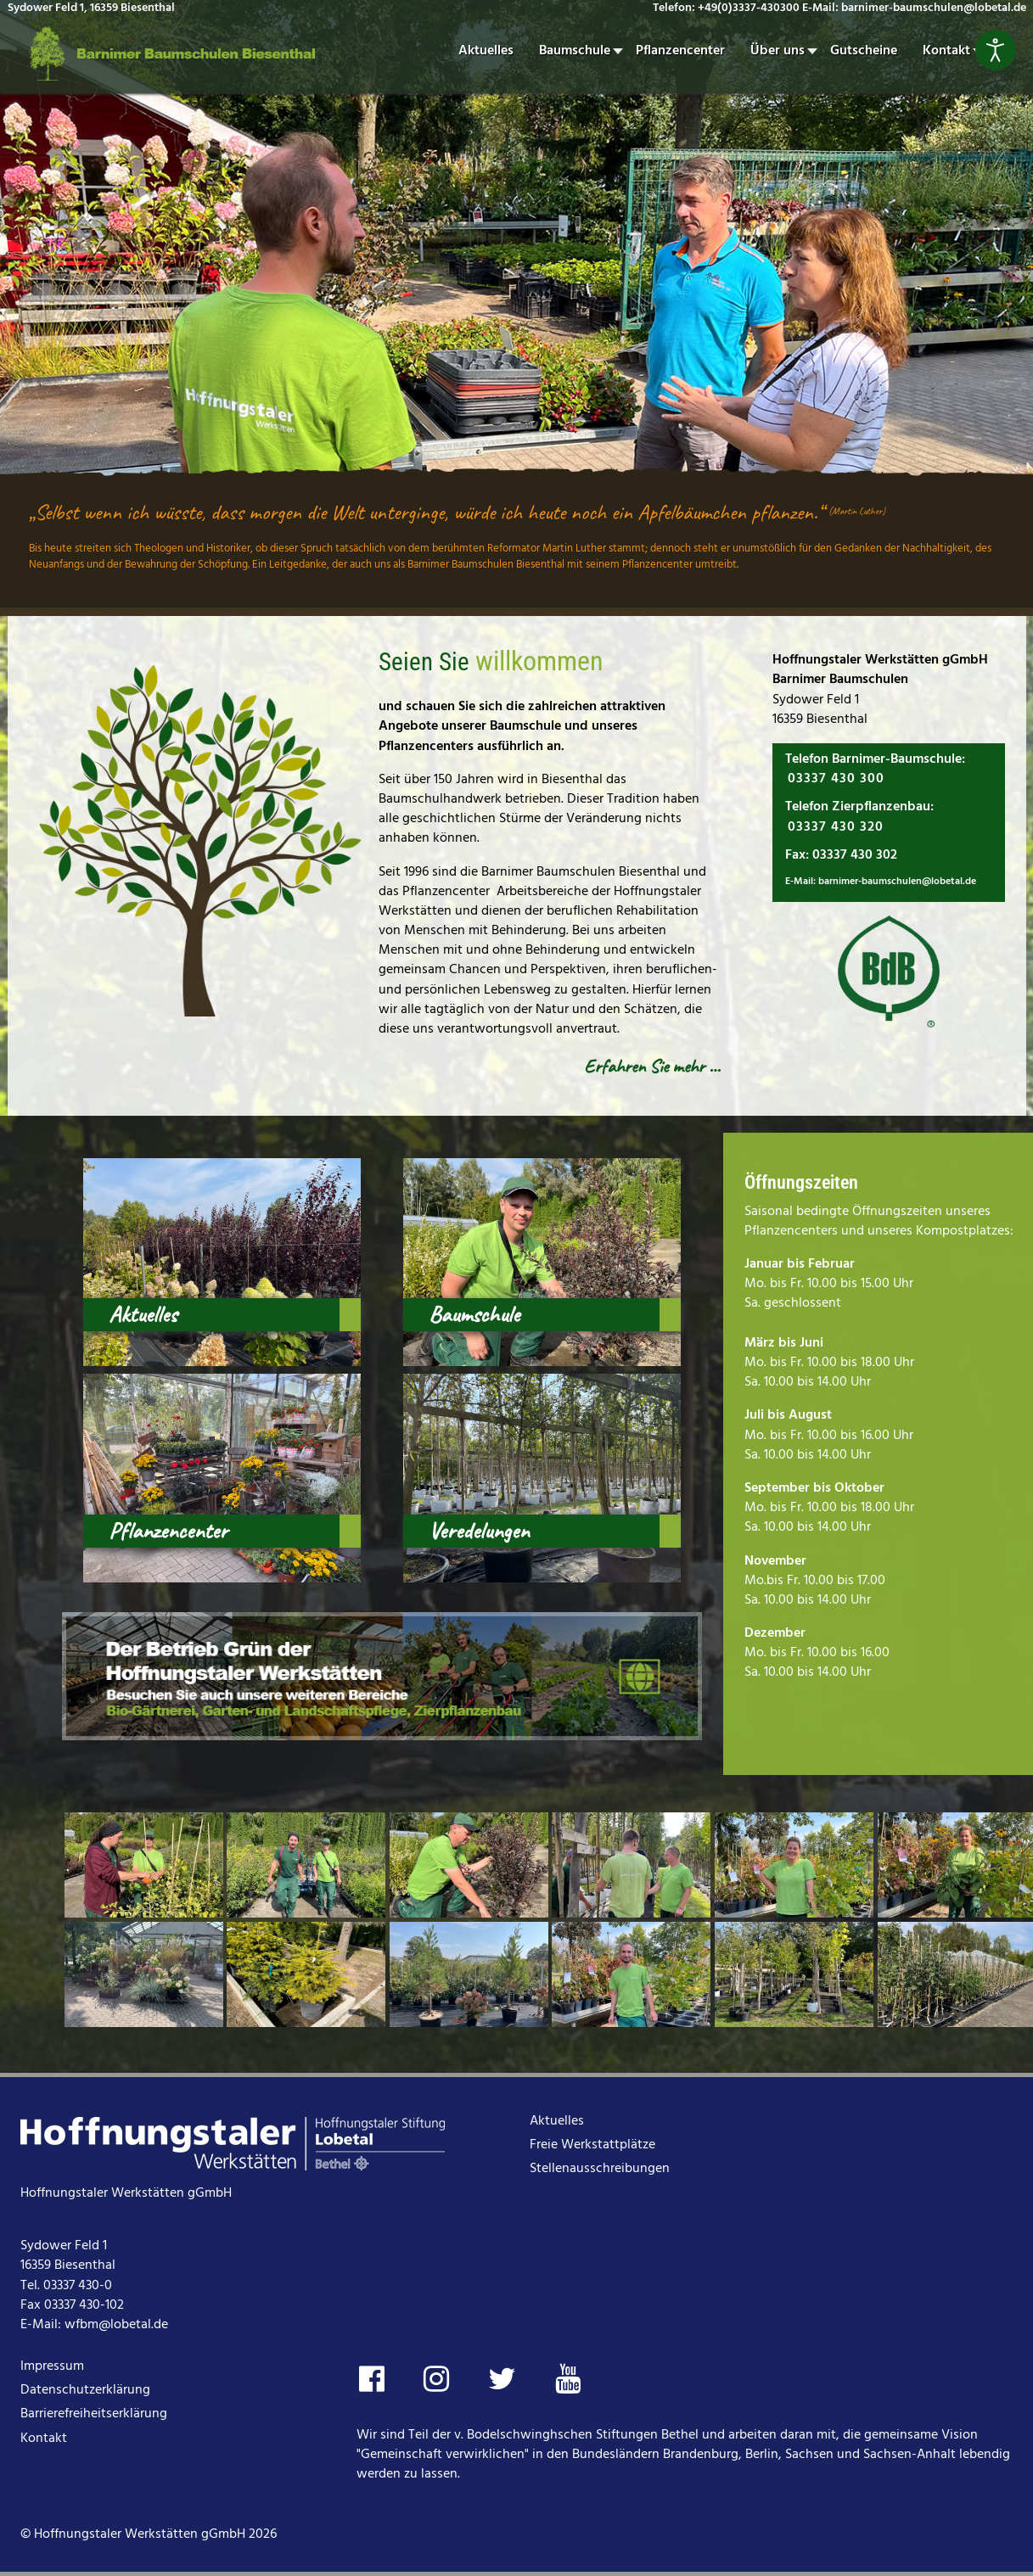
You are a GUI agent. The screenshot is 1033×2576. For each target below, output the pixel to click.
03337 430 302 (854, 855)
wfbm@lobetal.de (116, 2325)
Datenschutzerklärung (85, 2390)
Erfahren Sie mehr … (652, 1066)
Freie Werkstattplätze (592, 2145)
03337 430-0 (77, 2286)
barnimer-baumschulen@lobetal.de (897, 881)
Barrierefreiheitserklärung (93, 2414)
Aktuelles (143, 1314)
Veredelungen (479, 1530)
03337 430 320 (836, 827)
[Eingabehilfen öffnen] (995, 50)
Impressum (52, 2366)
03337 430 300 (836, 779)
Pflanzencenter (168, 1530)
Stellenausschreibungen (600, 2169)
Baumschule (474, 1314)
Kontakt (43, 2439)
